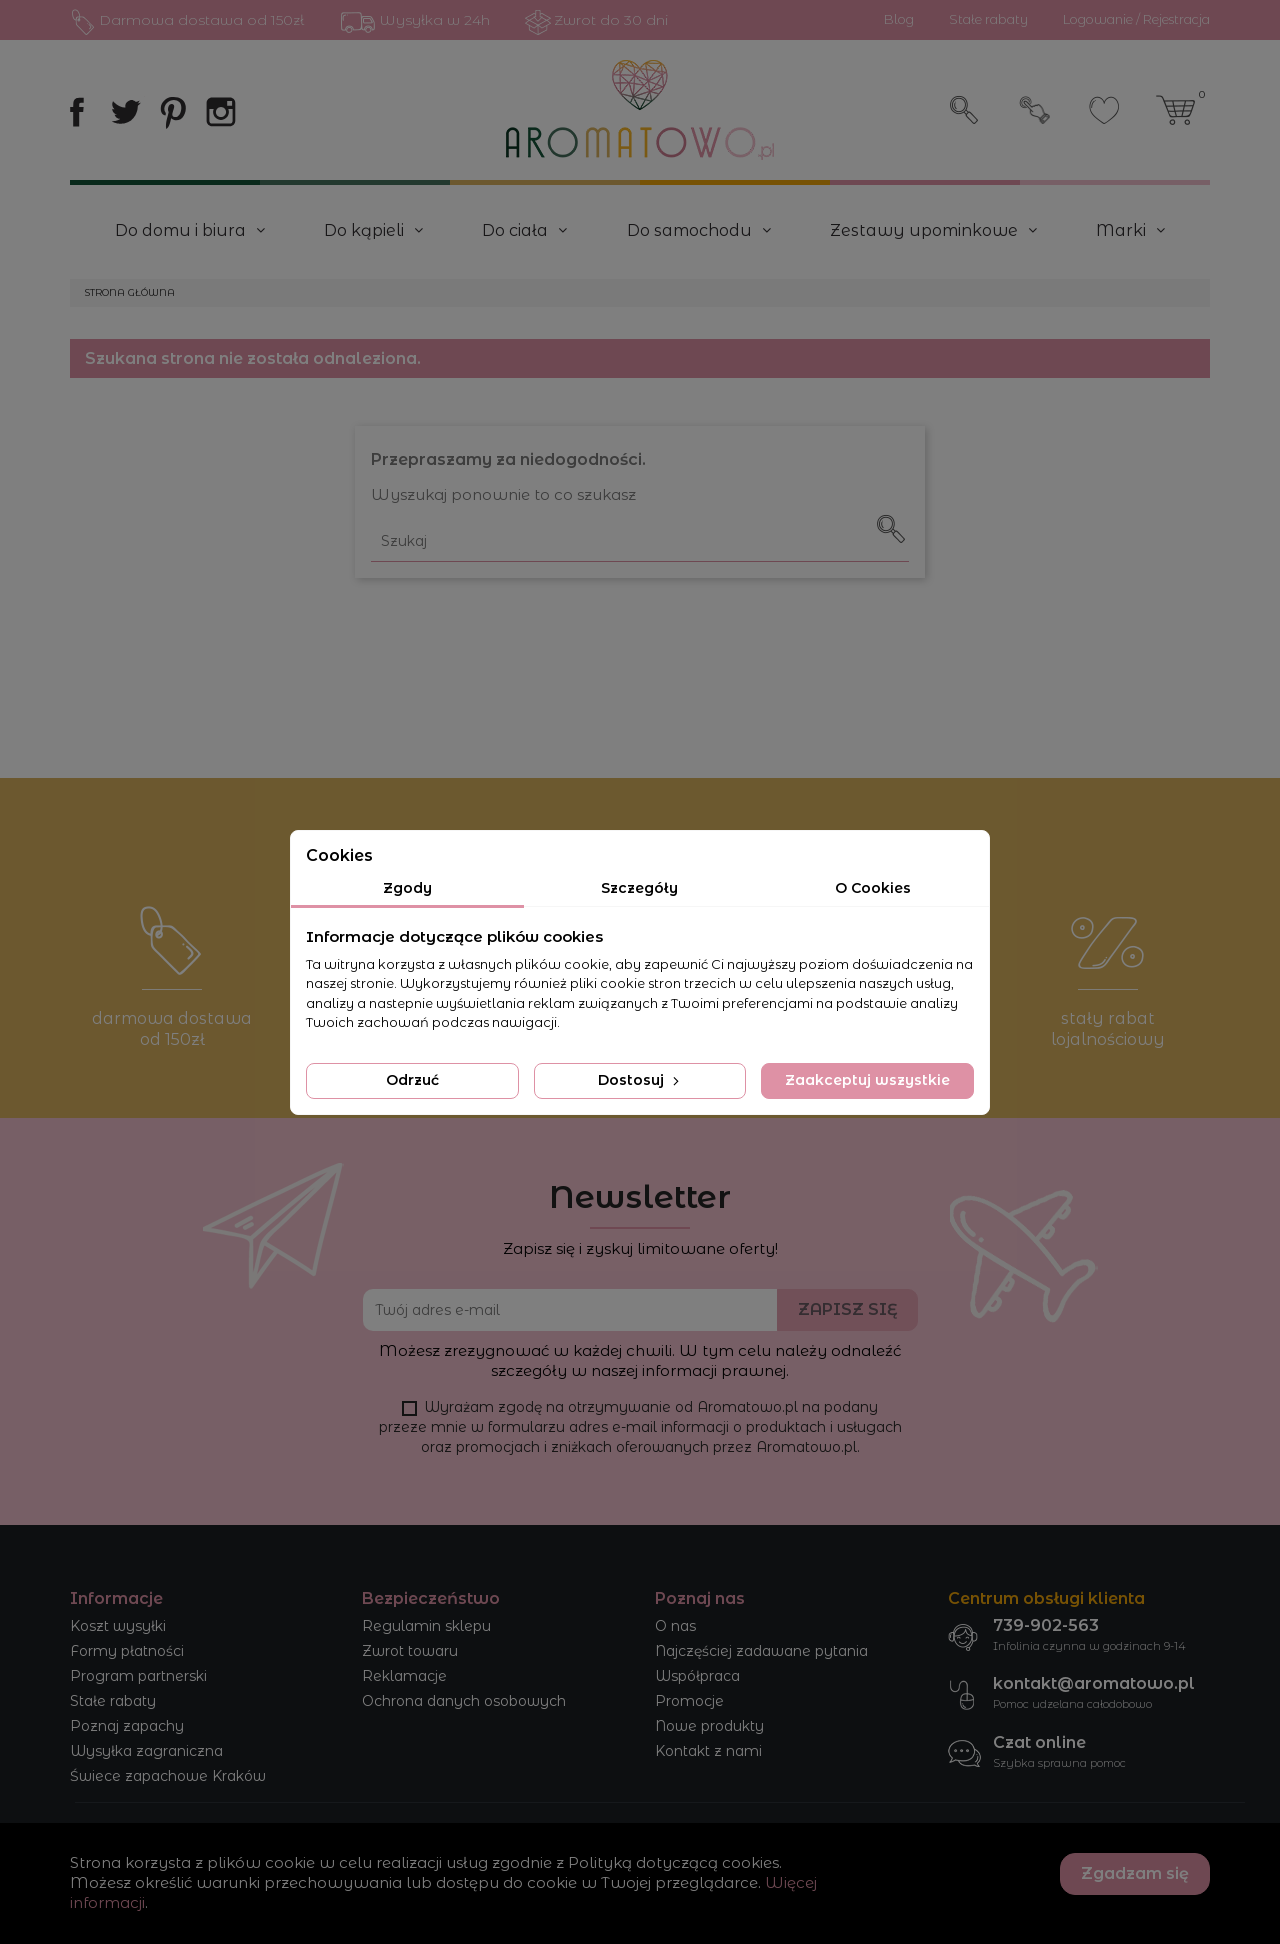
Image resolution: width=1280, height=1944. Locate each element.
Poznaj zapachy (127, 1726)
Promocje (689, 1701)
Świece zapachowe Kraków (168, 1776)
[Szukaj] (640, 541)
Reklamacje (404, 1676)
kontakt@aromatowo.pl (1094, 1683)
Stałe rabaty (113, 1701)
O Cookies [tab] (873, 888)
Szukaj (965, 110)
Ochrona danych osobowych (464, 1701)
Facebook (77, 112)
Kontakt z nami (708, 1751)
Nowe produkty (709, 1726)
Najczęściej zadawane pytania (761, 1651)
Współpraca (697, 1676)
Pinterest (173, 112)
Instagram (221, 112)
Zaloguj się (1035, 110)
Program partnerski (138, 1676)
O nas (675, 1626)
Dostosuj (640, 1080)
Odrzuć (412, 1080)
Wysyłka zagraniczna (146, 1751)
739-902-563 (1046, 1625)
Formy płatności (127, 1651)
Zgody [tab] (407, 888)
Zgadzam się (1135, 1873)
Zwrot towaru (410, 1651)
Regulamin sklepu (426, 1626)
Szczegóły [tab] (639, 888)
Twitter (125, 112)
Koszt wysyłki (118, 1626)
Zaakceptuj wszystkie (867, 1080)
